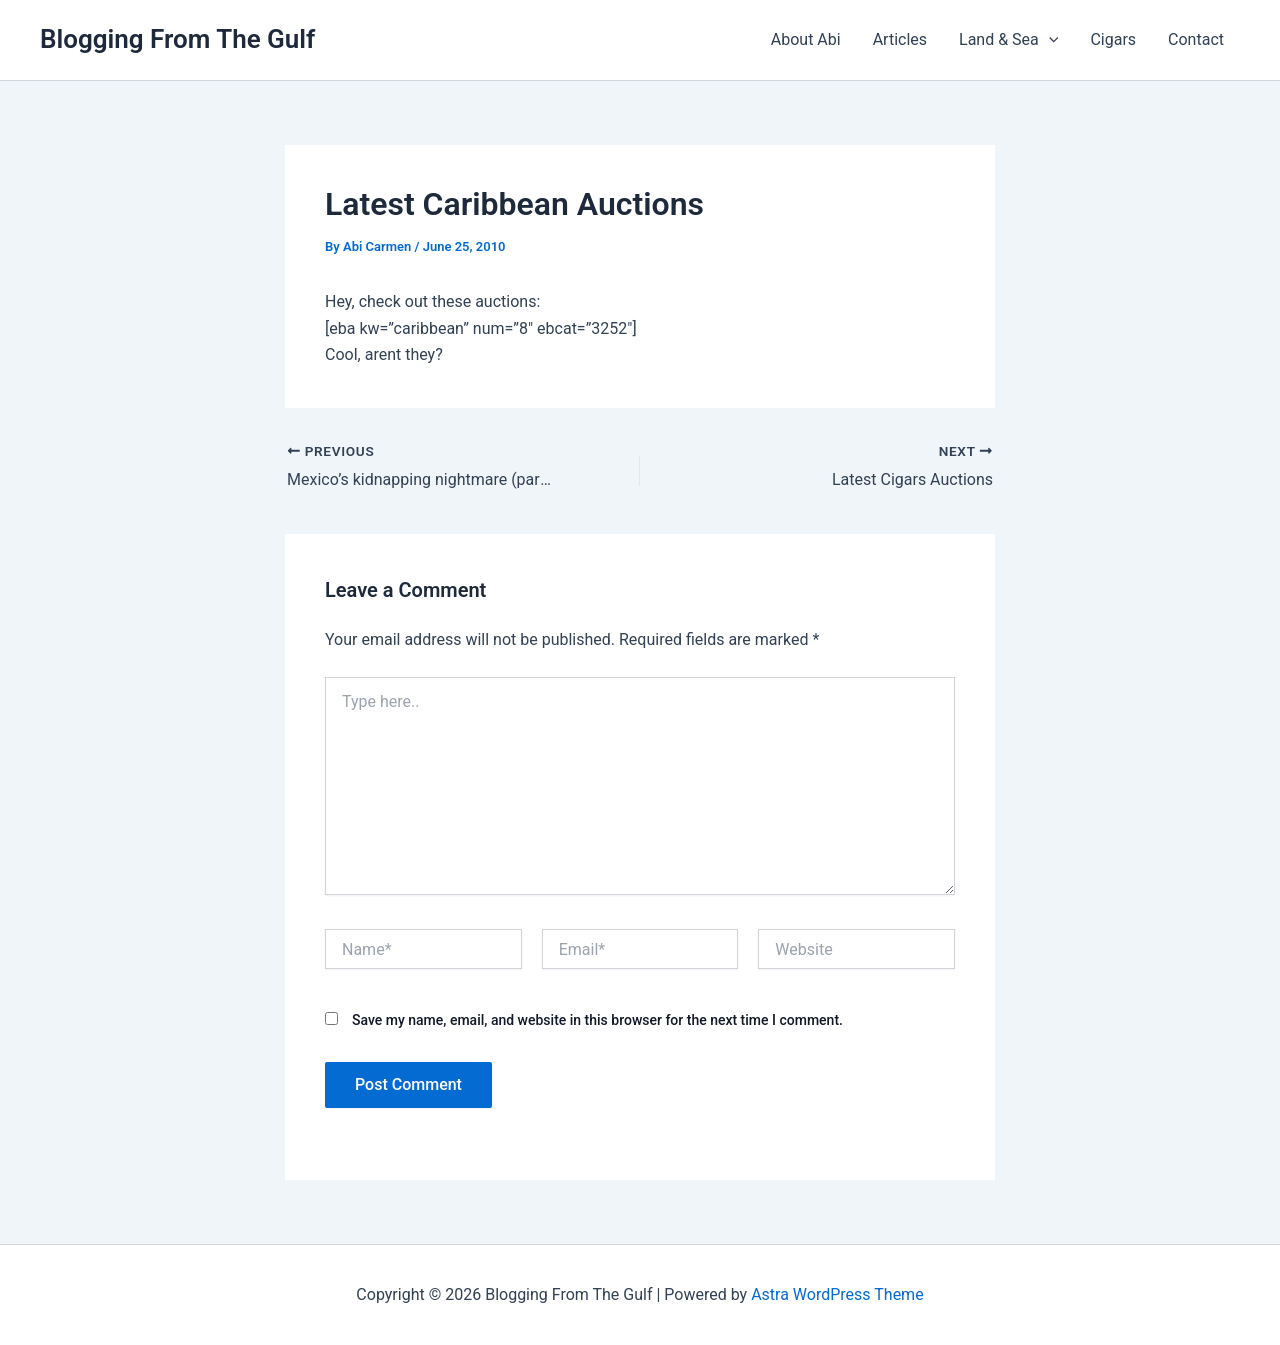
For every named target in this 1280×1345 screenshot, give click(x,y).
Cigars (1113, 39)
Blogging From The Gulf (177, 39)
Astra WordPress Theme (837, 1294)
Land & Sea (1008, 40)
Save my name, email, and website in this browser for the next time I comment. (597, 1020)
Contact (1196, 39)
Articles (900, 39)
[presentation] (1049, 40)
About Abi (806, 39)
